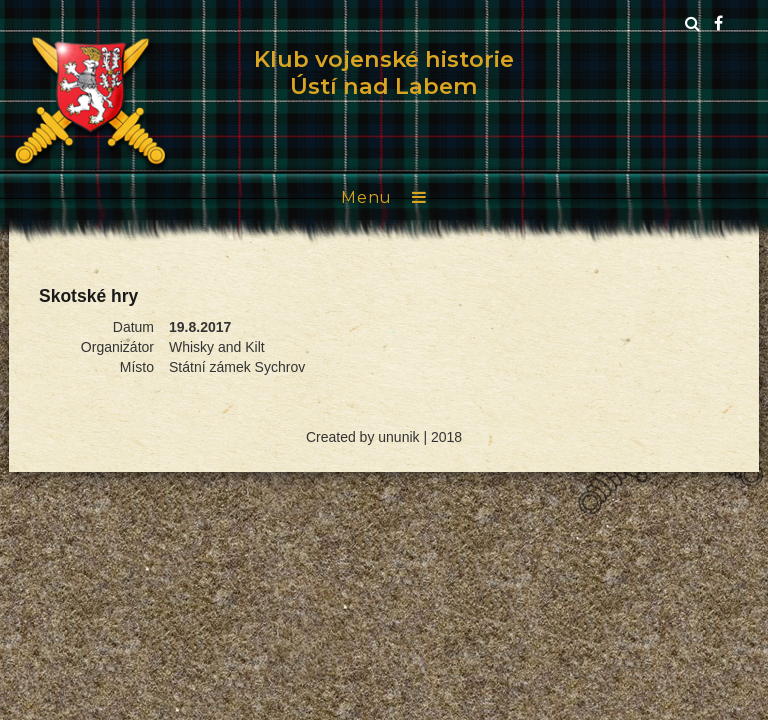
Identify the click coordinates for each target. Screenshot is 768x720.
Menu (366, 197)
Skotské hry (88, 296)
